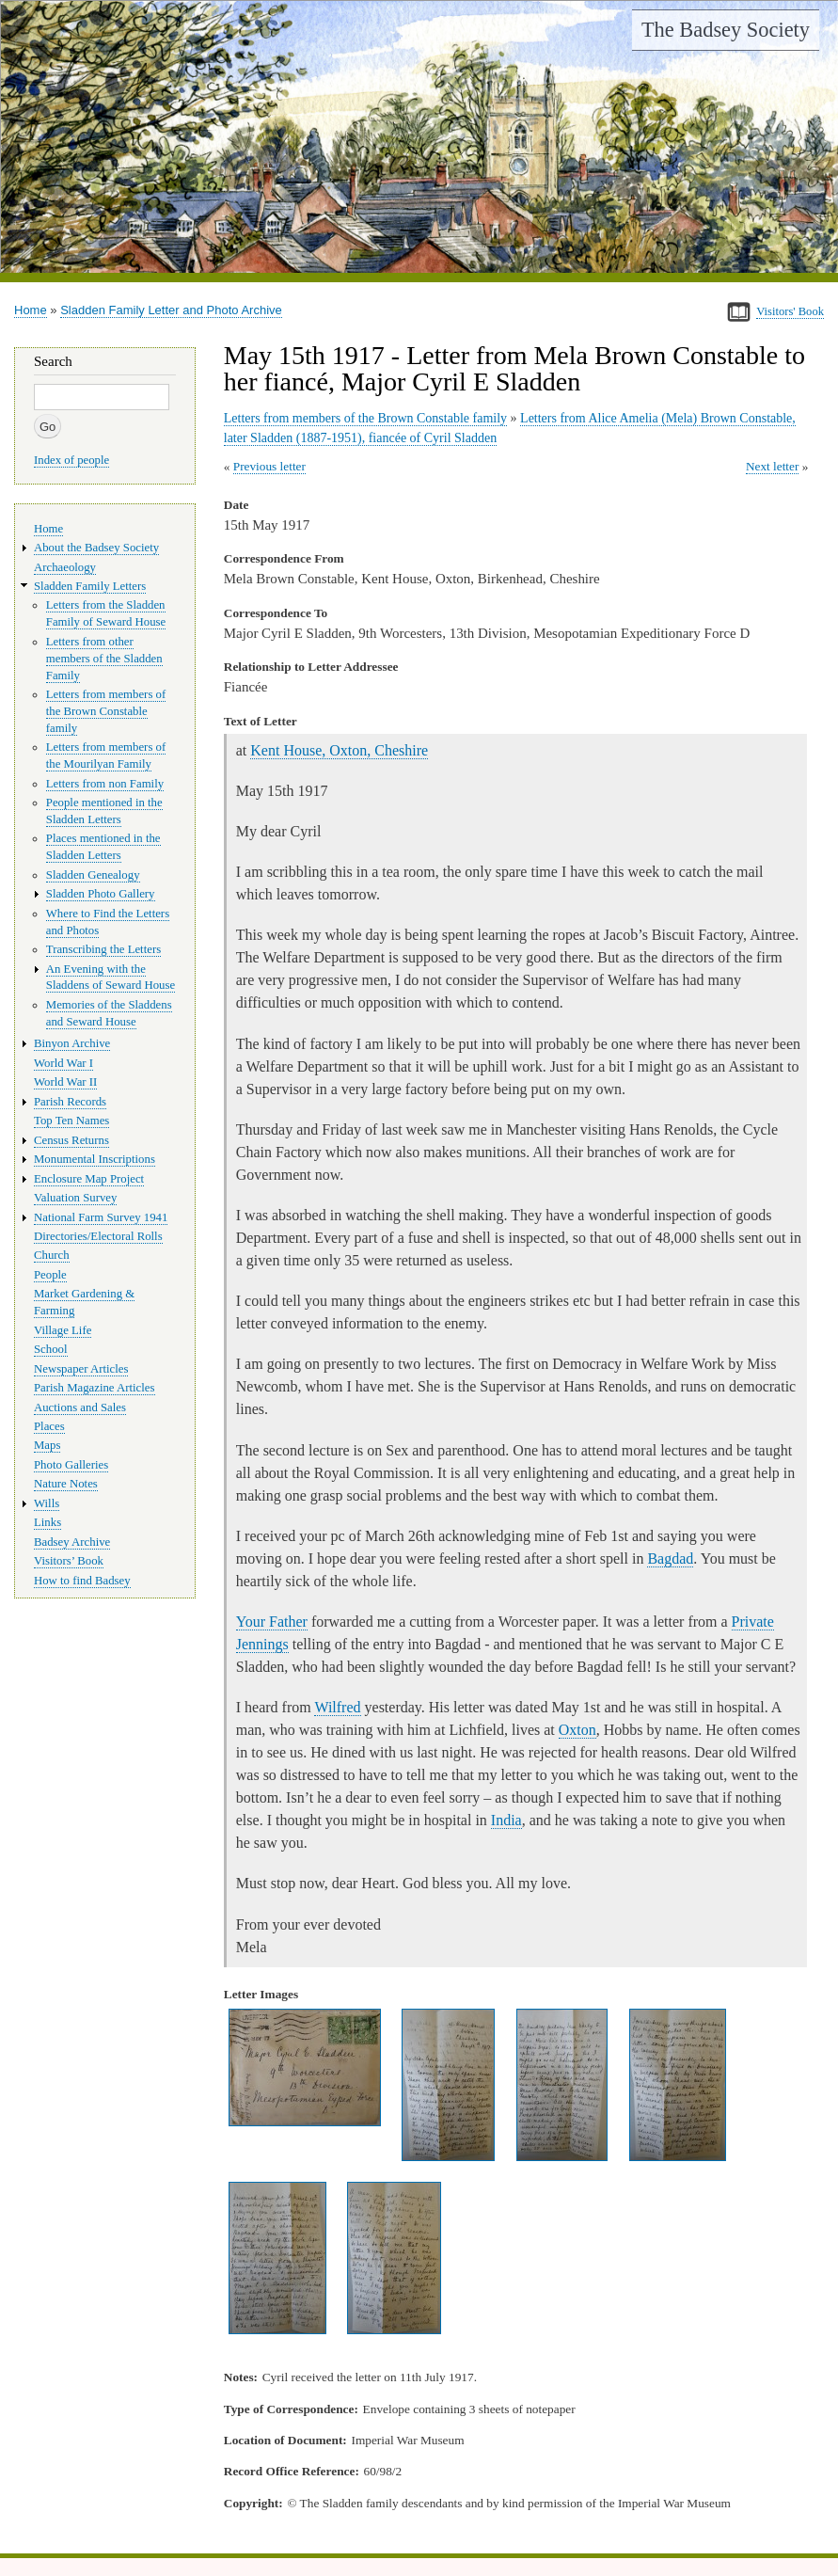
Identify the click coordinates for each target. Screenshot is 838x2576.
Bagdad (670, 1558)
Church (52, 1255)
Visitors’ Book (68, 1560)
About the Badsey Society (96, 547)
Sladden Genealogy (93, 875)
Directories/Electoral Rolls (98, 1236)
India (506, 1820)
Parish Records (70, 1101)
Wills (46, 1503)
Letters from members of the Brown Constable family (365, 418)
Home (30, 310)
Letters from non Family (105, 783)
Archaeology (65, 567)
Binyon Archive (72, 1043)
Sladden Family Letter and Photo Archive (171, 310)
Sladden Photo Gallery (100, 893)
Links (47, 1522)
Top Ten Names (71, 1120)
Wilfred (337, 1707)
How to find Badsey (82, 1580)
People (50, 1274)
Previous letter (269, 466)
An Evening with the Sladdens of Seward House (110, 977)
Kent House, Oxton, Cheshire (339, 750)
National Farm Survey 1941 (100, 1217)
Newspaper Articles (81, 1368)
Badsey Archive (72, 1542)
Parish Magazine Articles (94, 1387)
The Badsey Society (725, 29)
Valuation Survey (75, 1197)
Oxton (577, 1730)
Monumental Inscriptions (94, 1159)
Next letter (772, 466)
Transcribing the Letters (103, 949)
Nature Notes (66, 1483)
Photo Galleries (71, 1464)
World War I (63, 1063)
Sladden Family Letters (90, 586)
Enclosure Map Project (89, 1178)
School (51, 1349)
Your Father (272, 1622)
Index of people (71, 460)
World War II (65, 1082)
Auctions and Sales (80, 1407)
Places (49, 1426)
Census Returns (71, 1140)
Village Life (62, 1330)
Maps (47, 1445)
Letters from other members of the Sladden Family (104, 658)
